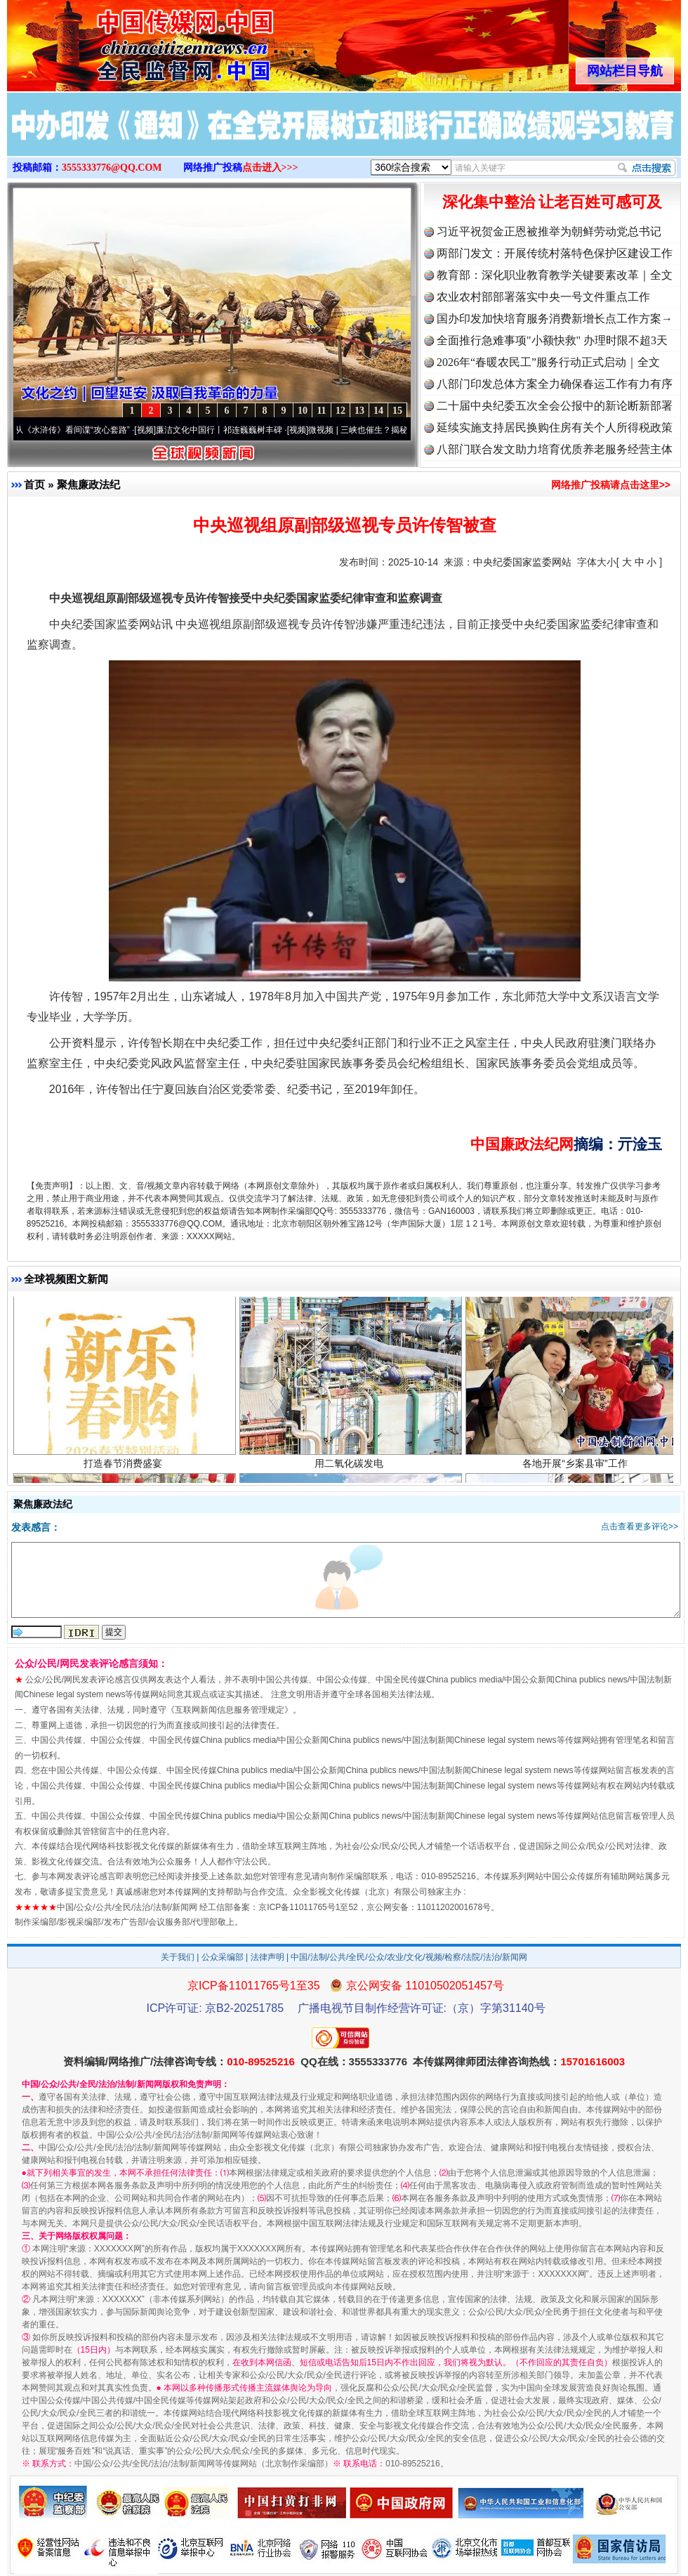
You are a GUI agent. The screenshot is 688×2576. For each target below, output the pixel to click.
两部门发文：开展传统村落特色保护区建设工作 (555, 253)
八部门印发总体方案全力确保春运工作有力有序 (555, 384)
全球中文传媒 (123, 40)
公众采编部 (222, 1957)
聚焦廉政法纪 (88, 484)
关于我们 (177, 1957)
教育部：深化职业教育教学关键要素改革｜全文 (555, 275)
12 (340, 410)
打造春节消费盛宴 (124, 1466)
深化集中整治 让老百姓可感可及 (552, 202)
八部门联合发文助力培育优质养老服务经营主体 (555, 449)
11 (321, 410)
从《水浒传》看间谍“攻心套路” (77, 430)
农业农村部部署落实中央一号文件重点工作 (543, 297)
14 (378, 410)
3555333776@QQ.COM (112, 167)
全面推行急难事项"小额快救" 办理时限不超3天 (552, 340)
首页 (34, 484)
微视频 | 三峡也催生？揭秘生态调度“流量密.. (396, 430)
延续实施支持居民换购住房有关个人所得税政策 (555, 427)
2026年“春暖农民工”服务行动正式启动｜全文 (548, 362)
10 (302, 410)
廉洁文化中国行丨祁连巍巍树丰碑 (224, 430)
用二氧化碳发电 (350, 1466)
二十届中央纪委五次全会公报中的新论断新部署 (555, 406)
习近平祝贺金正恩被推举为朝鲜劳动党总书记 (549, 231)
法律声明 (267, 1957)
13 (359, 410)
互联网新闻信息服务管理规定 (229, 1710)
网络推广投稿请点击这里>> (610, 484)
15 (397, 410)
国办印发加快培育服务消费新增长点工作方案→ (555, 319)
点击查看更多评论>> (639, 1526)
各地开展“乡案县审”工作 (576, 1466)
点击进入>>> (270, 167)
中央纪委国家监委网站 (522, 562)
